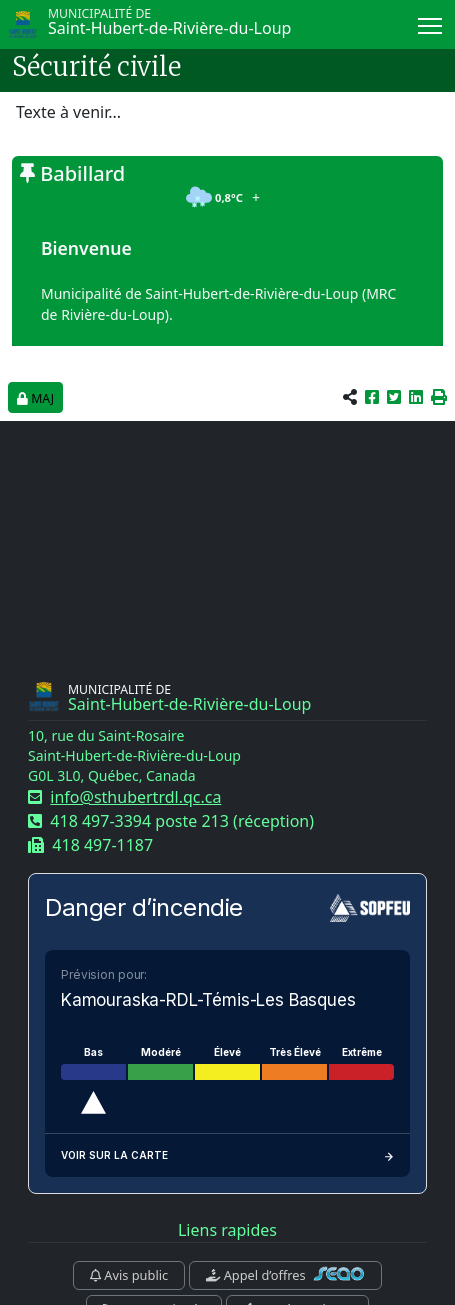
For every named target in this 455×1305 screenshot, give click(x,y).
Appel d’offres (285, 1275)
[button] (439, 397)
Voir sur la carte (227, 1155)
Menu (431, 22)
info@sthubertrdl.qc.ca (135, 797)
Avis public (129, 1275)
